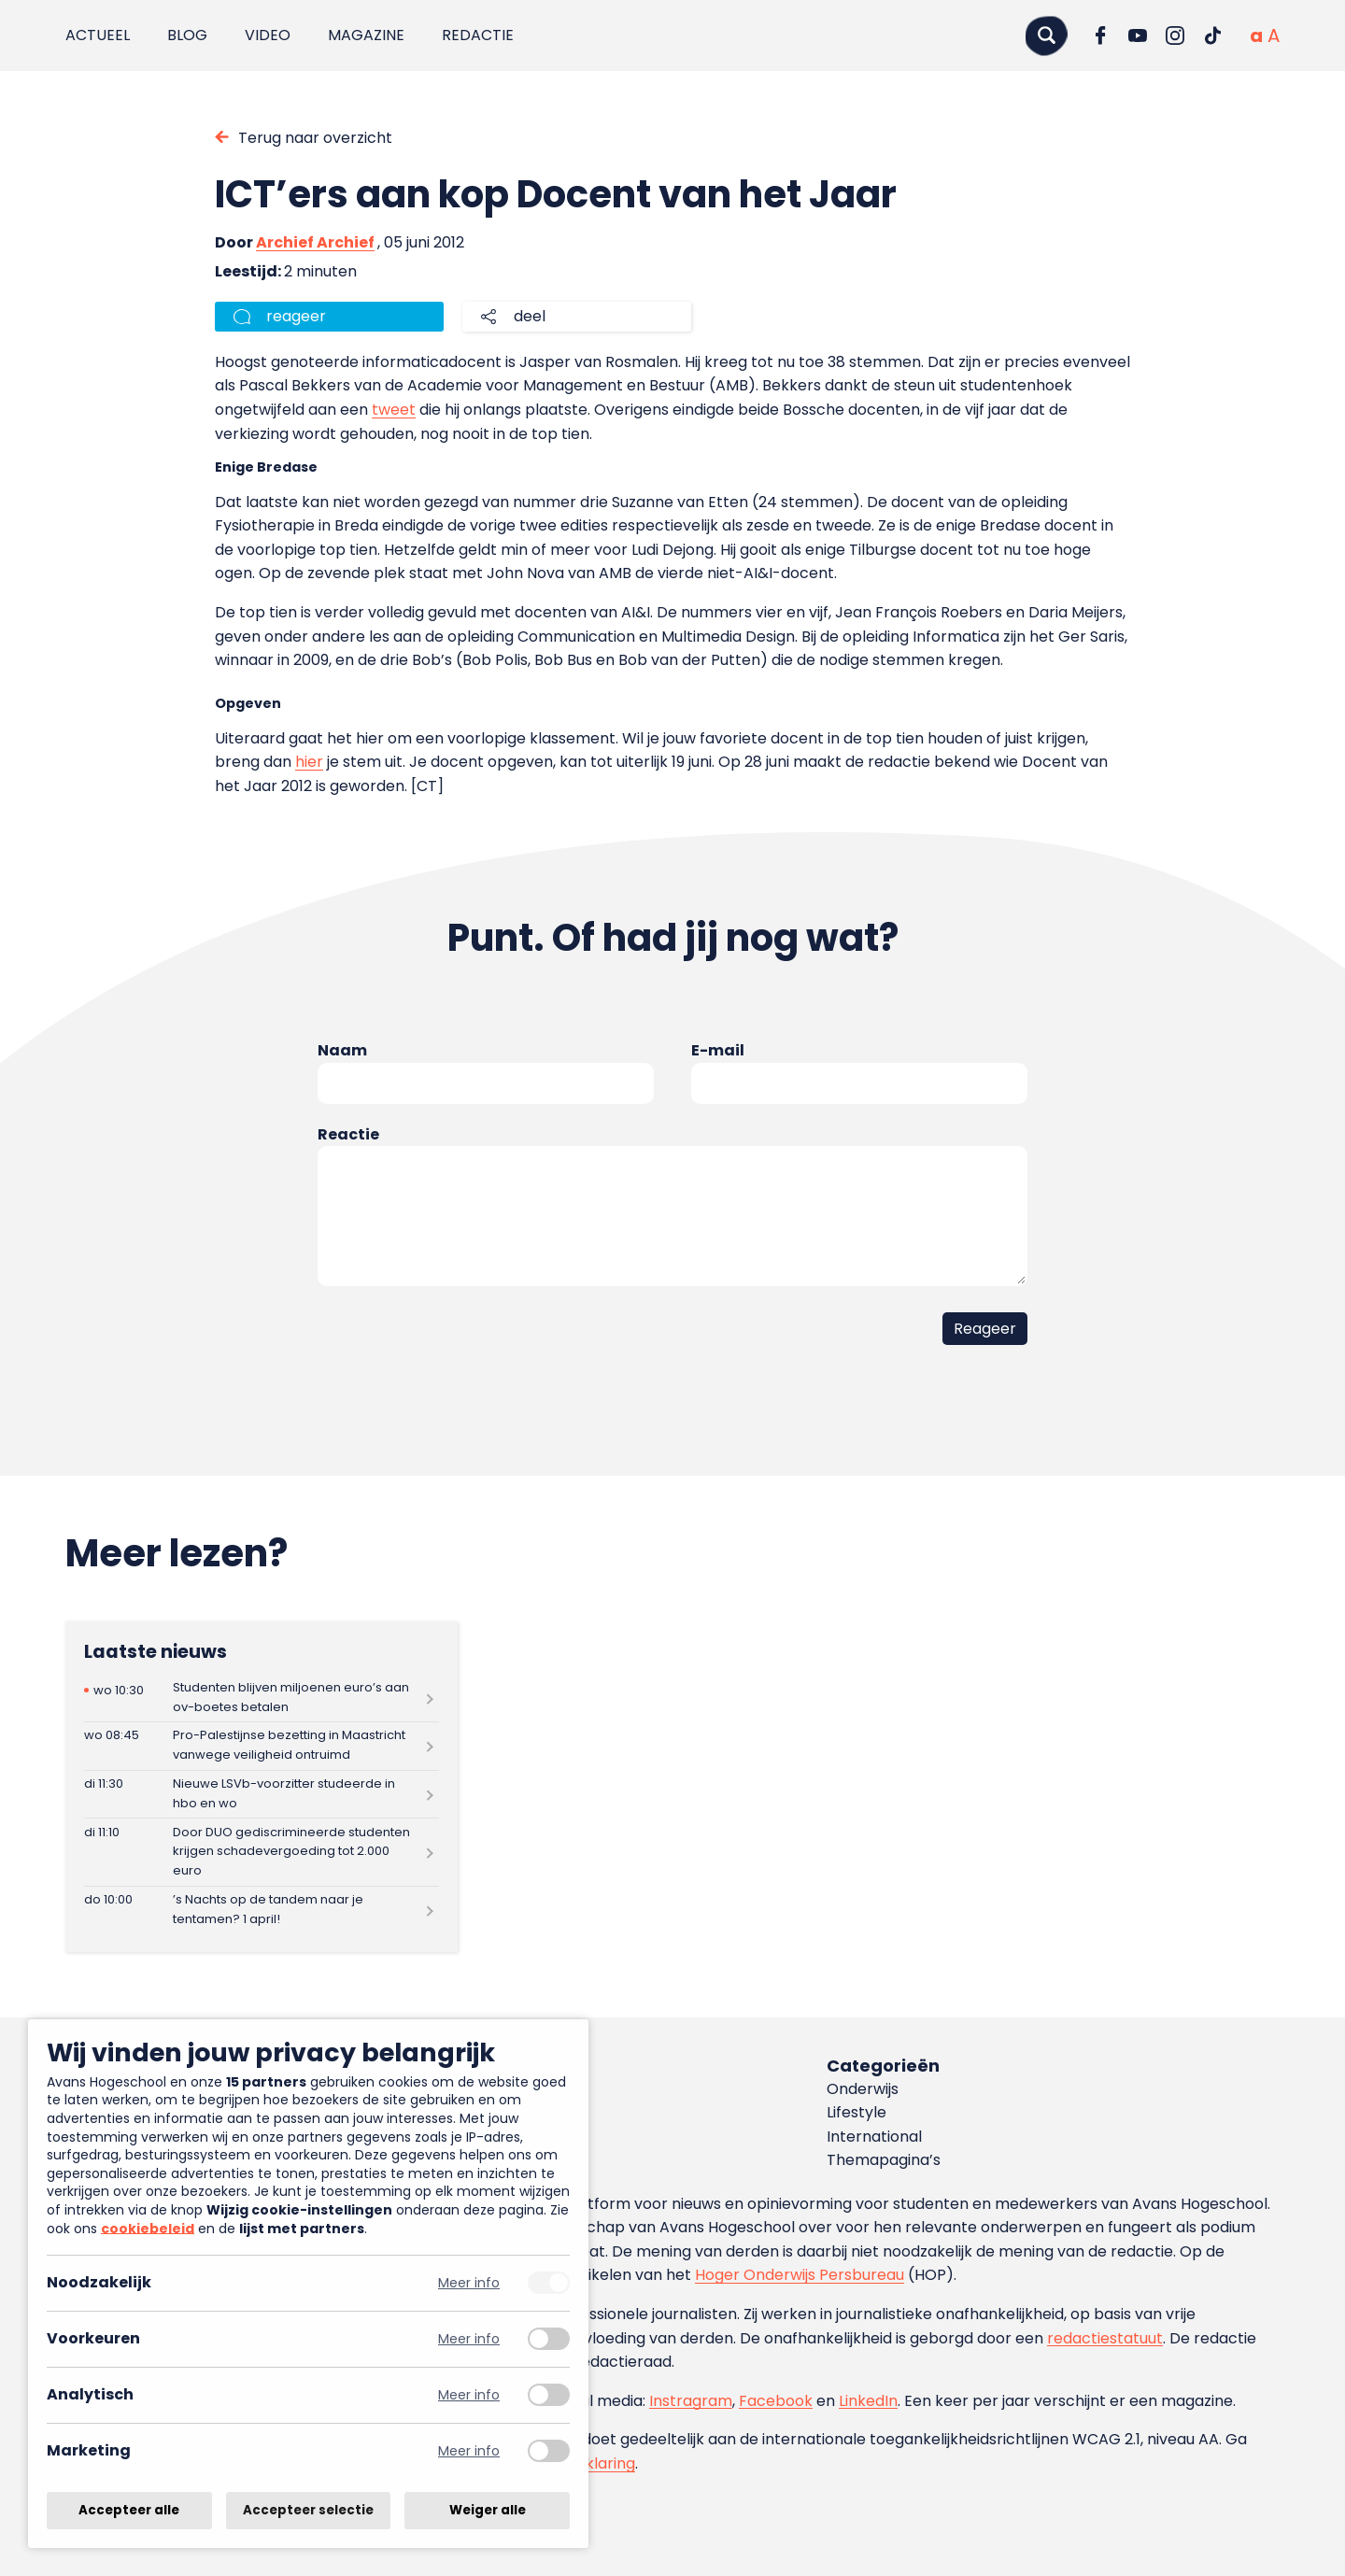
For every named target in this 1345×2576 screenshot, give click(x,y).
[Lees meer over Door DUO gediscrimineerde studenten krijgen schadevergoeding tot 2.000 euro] (261, 1852)
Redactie (478, 35)
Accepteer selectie (308, 2510)
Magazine (366, 35)
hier (309, 761)
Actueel (97, 35)
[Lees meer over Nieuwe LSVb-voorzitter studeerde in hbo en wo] (261, 1795)
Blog (187, 35)
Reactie (348, 1134)
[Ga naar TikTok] (1212, 35)
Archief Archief (315, 242)
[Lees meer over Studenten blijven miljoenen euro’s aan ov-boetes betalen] (261, 1697)
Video (267, 35)
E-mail (717, 1050)
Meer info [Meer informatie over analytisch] (469, 2395)
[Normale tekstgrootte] (1256, 35)
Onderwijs (863, 2089)
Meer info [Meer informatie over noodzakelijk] (469, 2283)
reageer (296, 316)
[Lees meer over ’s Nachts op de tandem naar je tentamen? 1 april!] (261, 1910)
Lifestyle (856, 2112)
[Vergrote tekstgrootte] (1273, 35)
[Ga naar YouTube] (1137, 35)
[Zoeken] (1046, 35)
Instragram (690, 2401)
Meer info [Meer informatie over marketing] (469, 2451)
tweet (394, 409)
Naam (342, 1050)
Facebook (776, 2401)
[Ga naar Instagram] (1175, 35)
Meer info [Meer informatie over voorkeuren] (469, 2339)
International (874, 2136)
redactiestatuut (1105, 2338)
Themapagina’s (884, 2160)
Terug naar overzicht (315, 138)
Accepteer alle (128, 2510)
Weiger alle (487, 2510)
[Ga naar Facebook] (1100, 35)
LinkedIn (868, 2401)
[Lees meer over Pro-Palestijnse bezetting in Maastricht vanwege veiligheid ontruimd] (261, 1746)
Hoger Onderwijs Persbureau (799, 2275)
